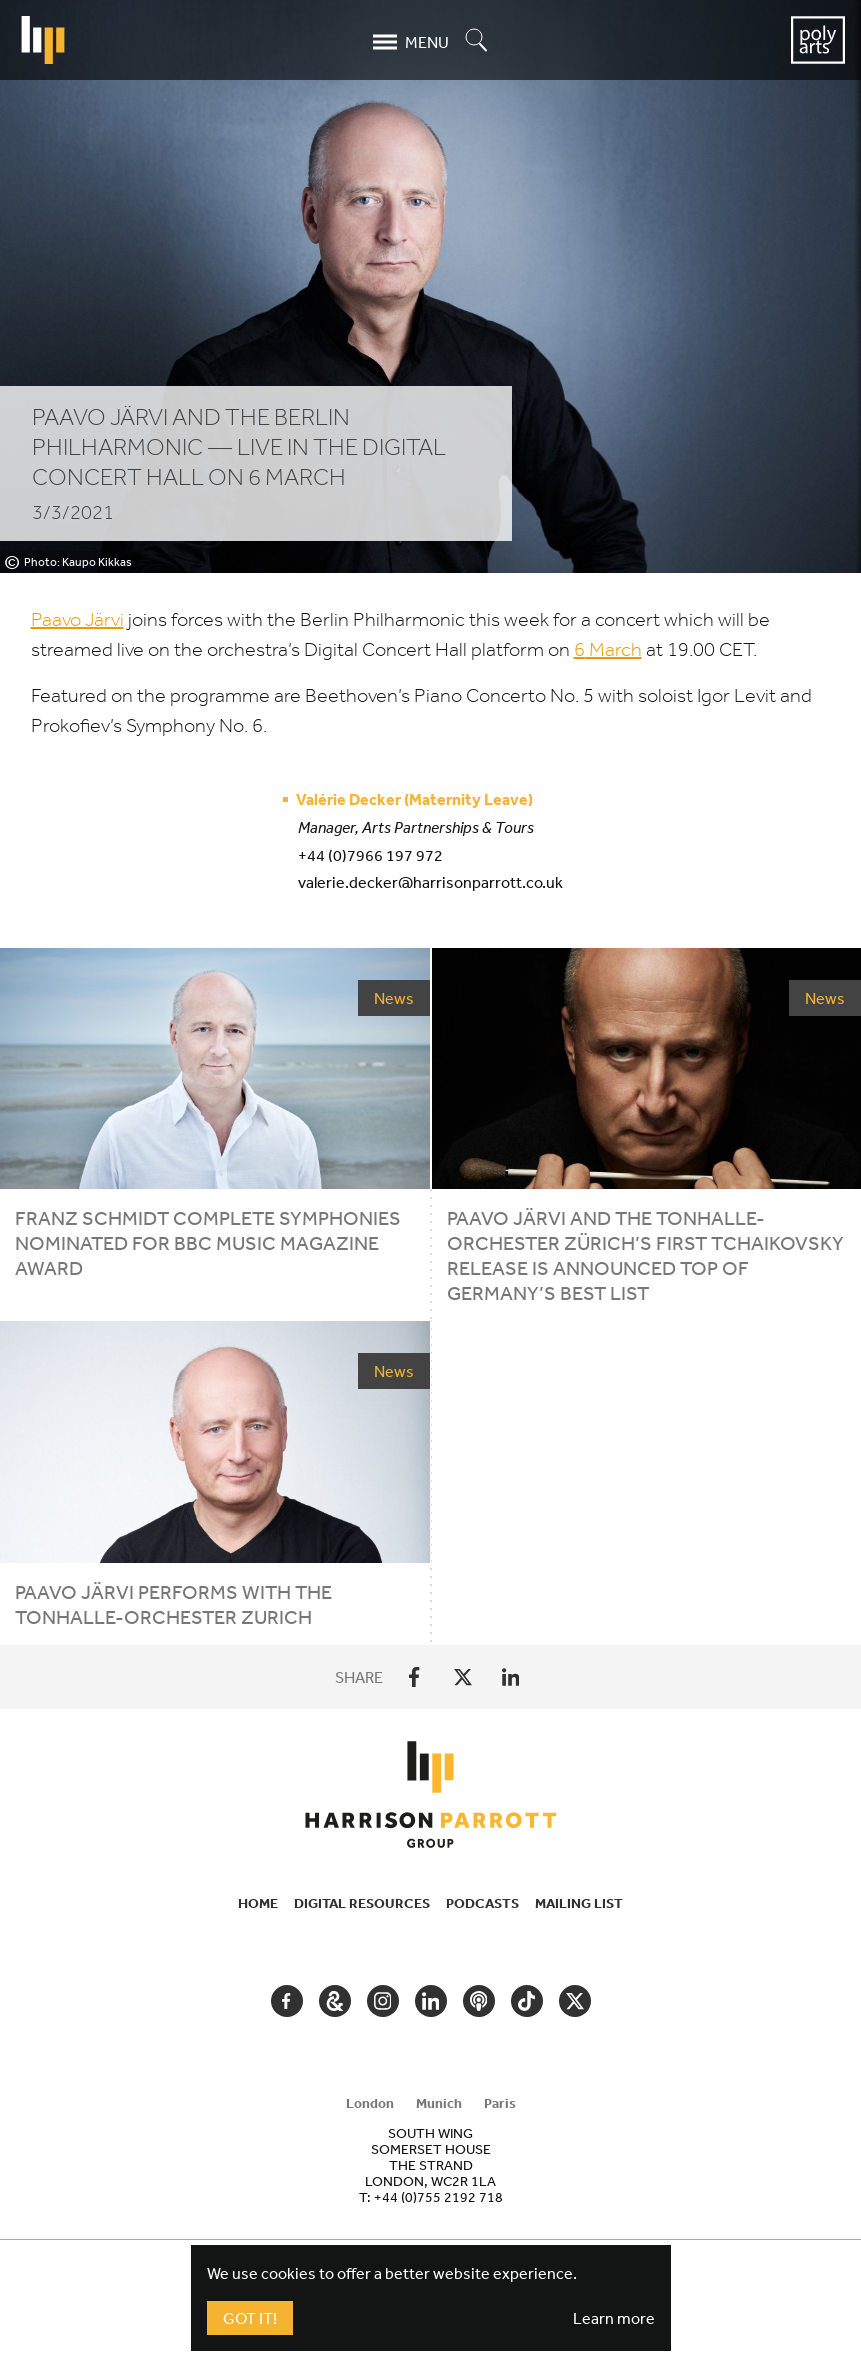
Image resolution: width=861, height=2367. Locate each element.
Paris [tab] (500, 2103)
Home (258, 1903)
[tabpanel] (431, 2165)
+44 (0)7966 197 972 (370, 855)
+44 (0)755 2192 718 (438, 2197)
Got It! (250, 2318)
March (608, 649)
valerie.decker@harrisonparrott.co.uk (430, 882)
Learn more (614, 2318)
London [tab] (370, 2103)
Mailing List (579, 1903)
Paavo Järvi (77, 619)
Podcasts (482, 1903)
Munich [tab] (439, 2103)
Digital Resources (362, 1903)
